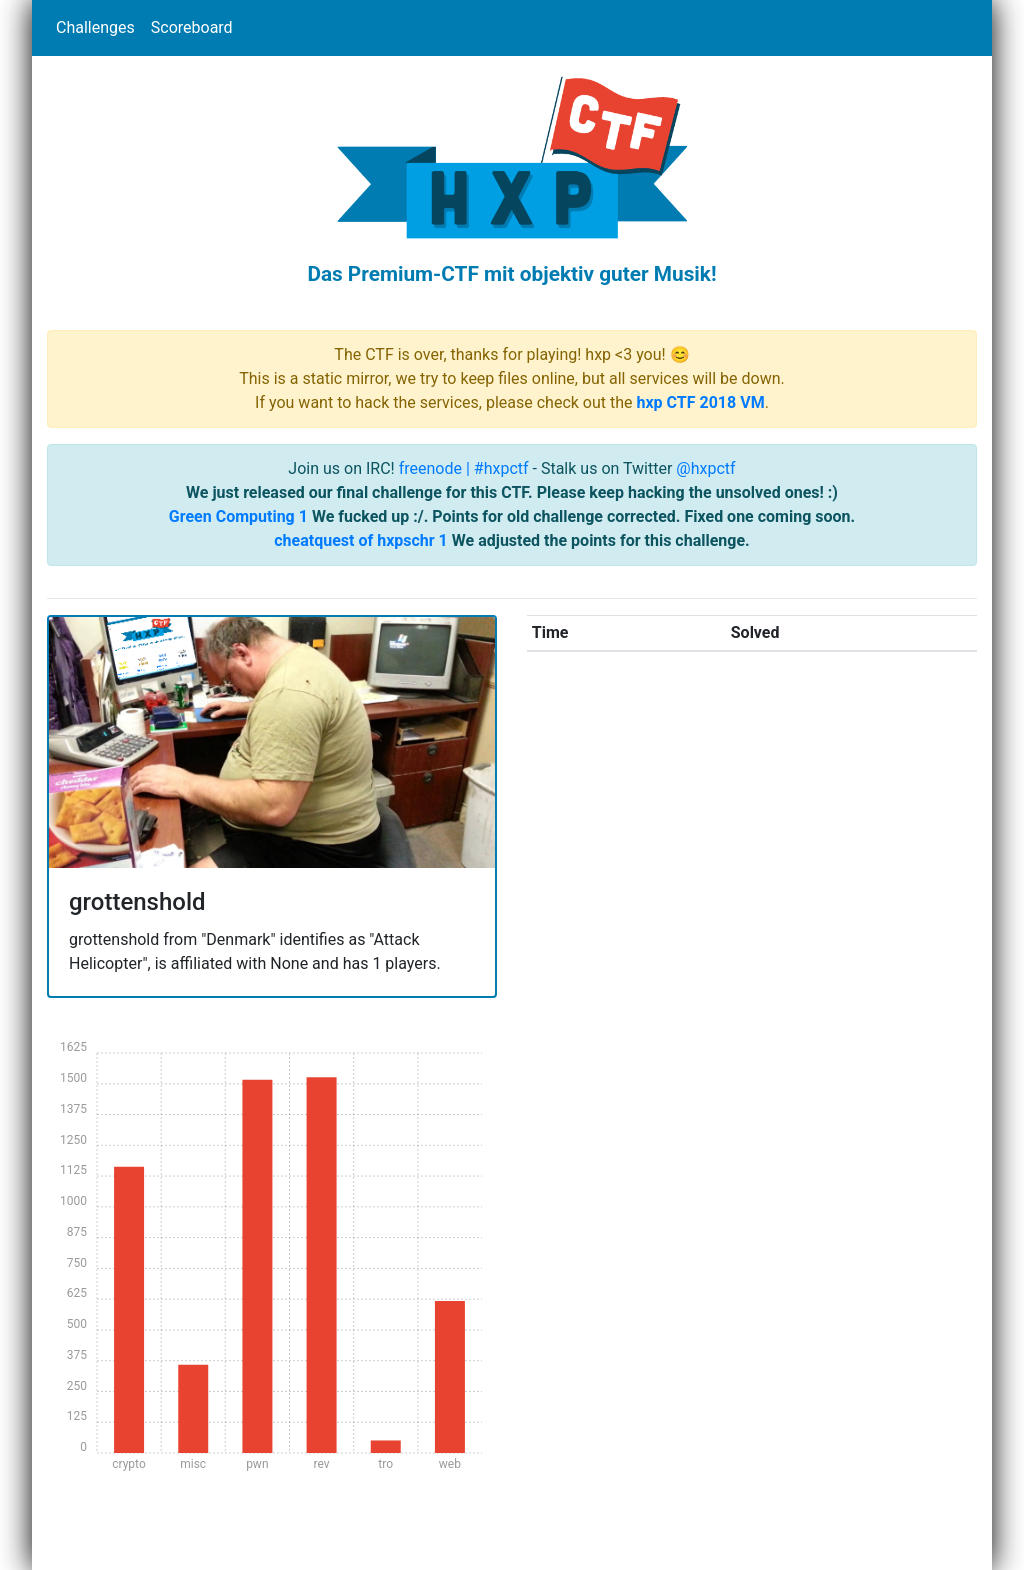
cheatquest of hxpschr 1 (361, 540)
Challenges (95, 27)
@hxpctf (705, 468)
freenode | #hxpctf (464, 468)
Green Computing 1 (238, 516)
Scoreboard (192, 27)
